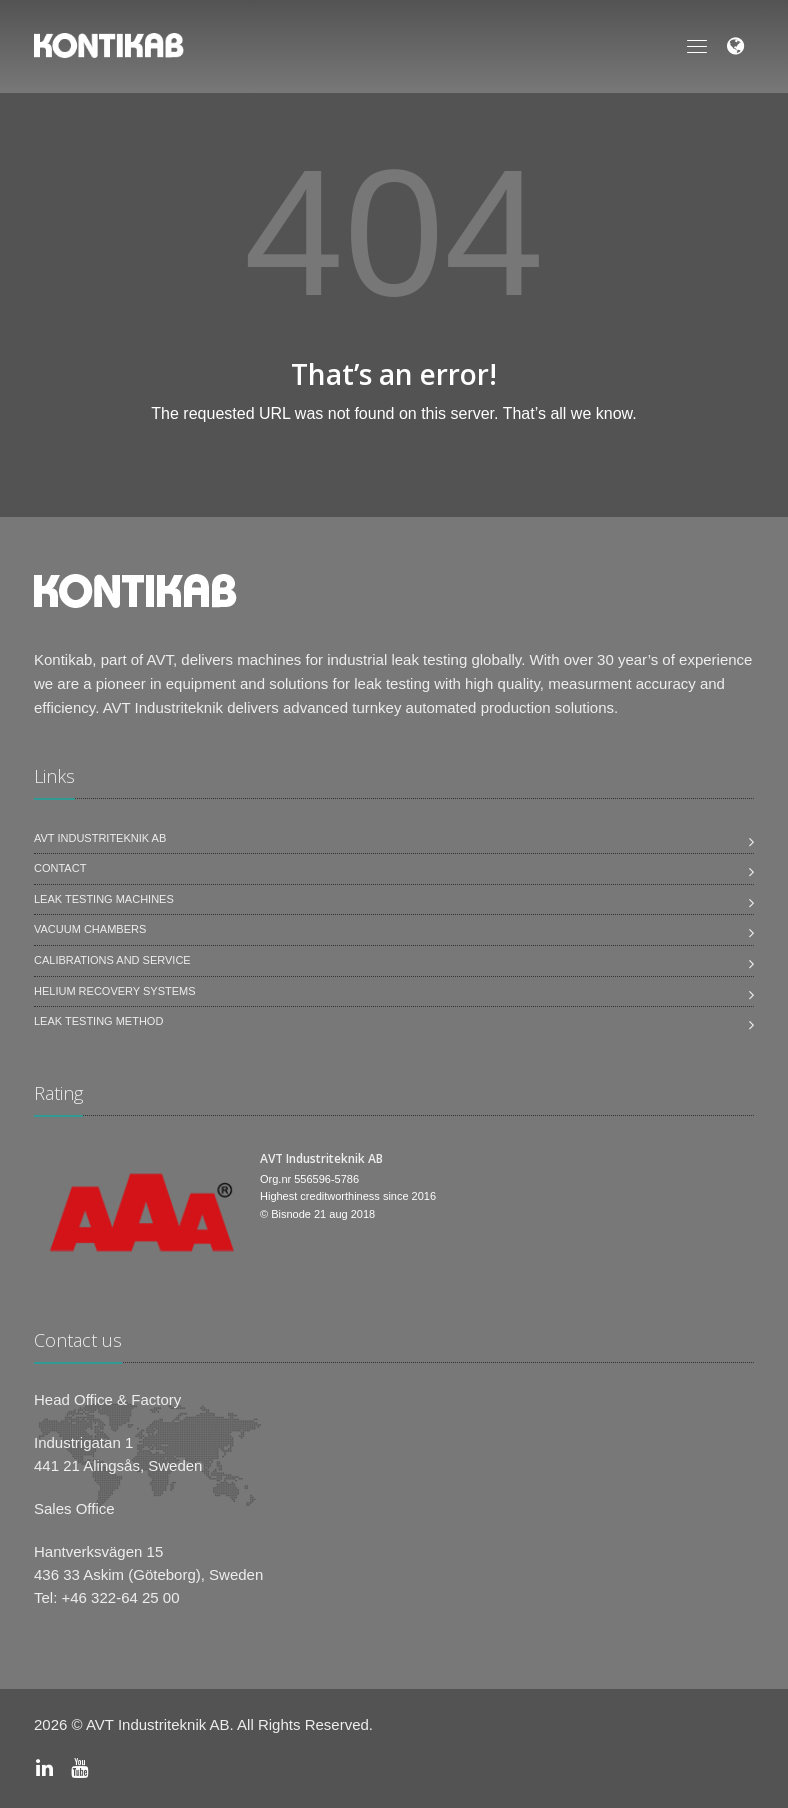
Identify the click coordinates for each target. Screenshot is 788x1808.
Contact (60, 868)
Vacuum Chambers (90, 929)
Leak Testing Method (98, 1021)
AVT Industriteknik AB (100, 838)
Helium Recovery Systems (115, 991)
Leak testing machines (104, 899)
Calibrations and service (112, 960)
